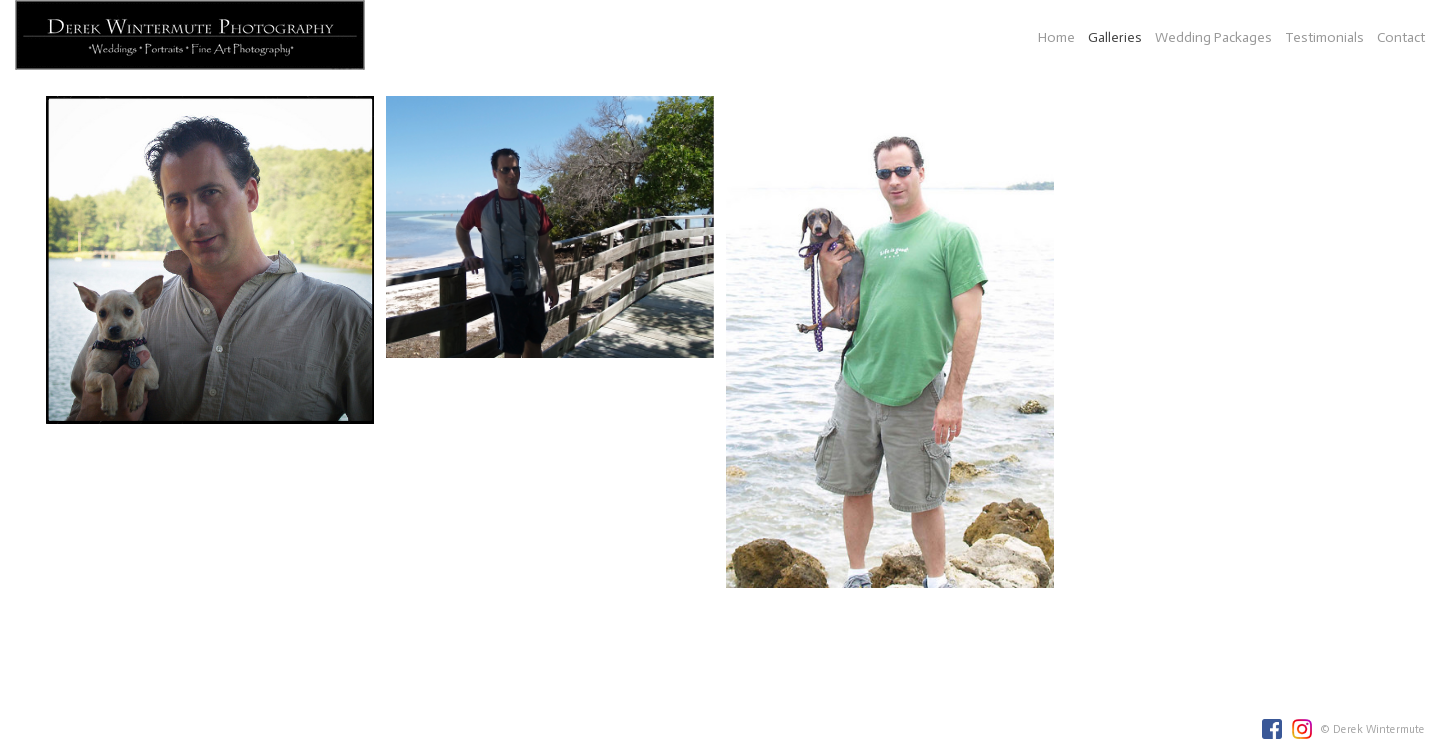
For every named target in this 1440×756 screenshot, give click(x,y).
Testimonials (1324, 37)
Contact (1401, 37)
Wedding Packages (1213, 37)
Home (1056, 37)
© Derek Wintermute (1372, 729)
